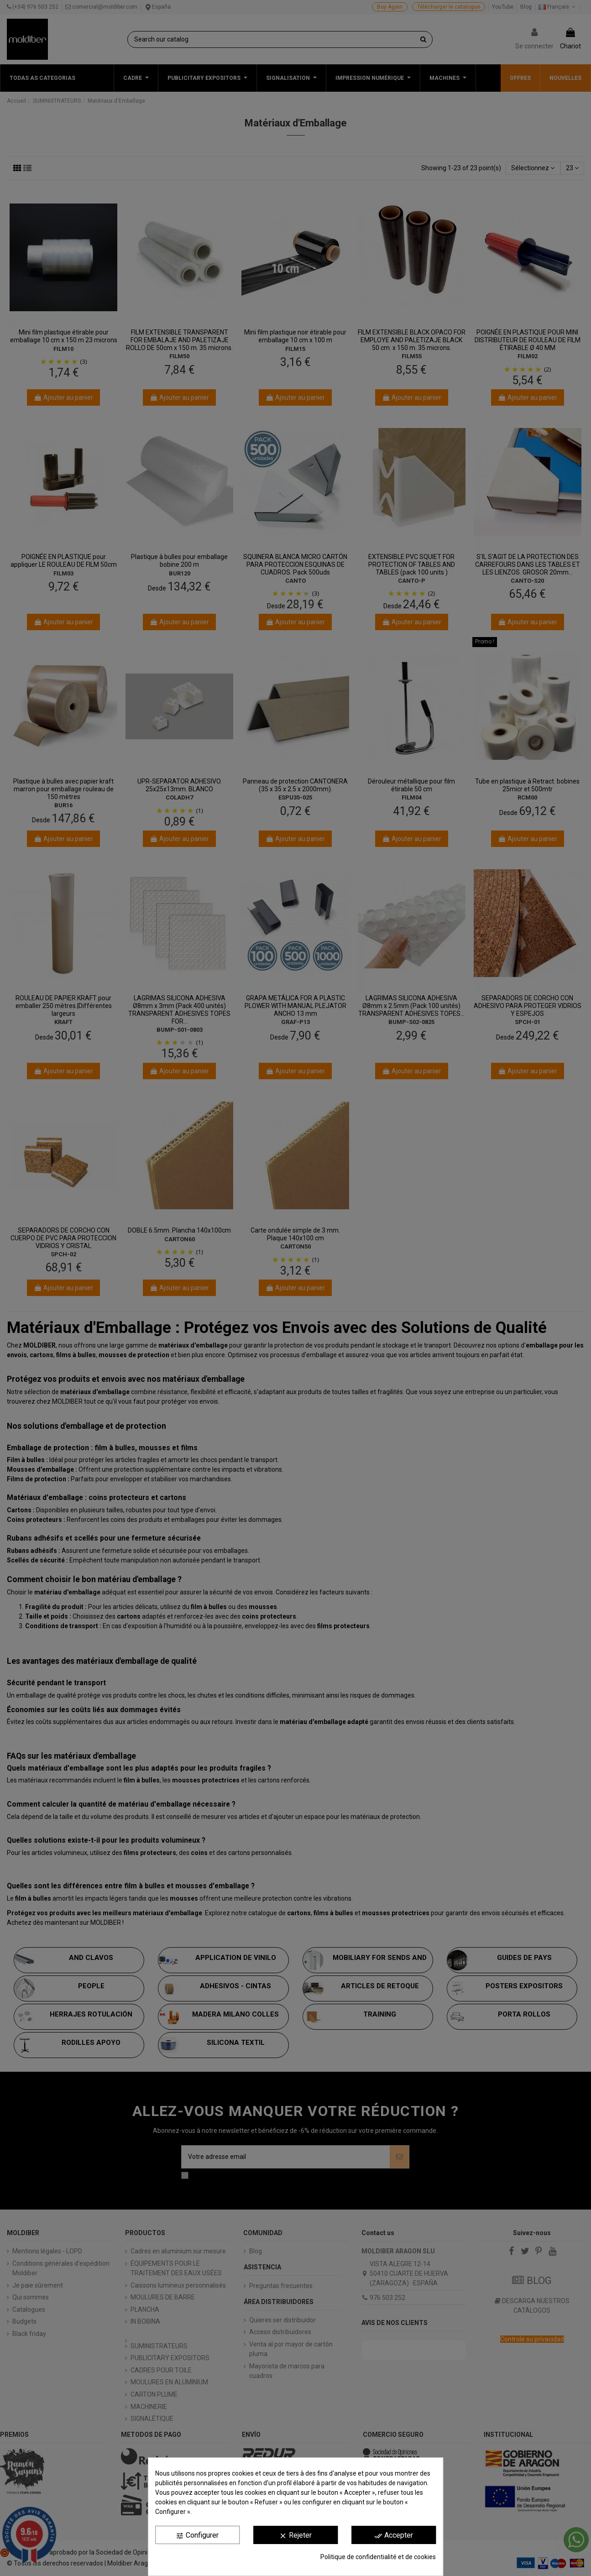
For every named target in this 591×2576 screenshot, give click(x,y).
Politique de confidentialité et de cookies (378, 2556)
